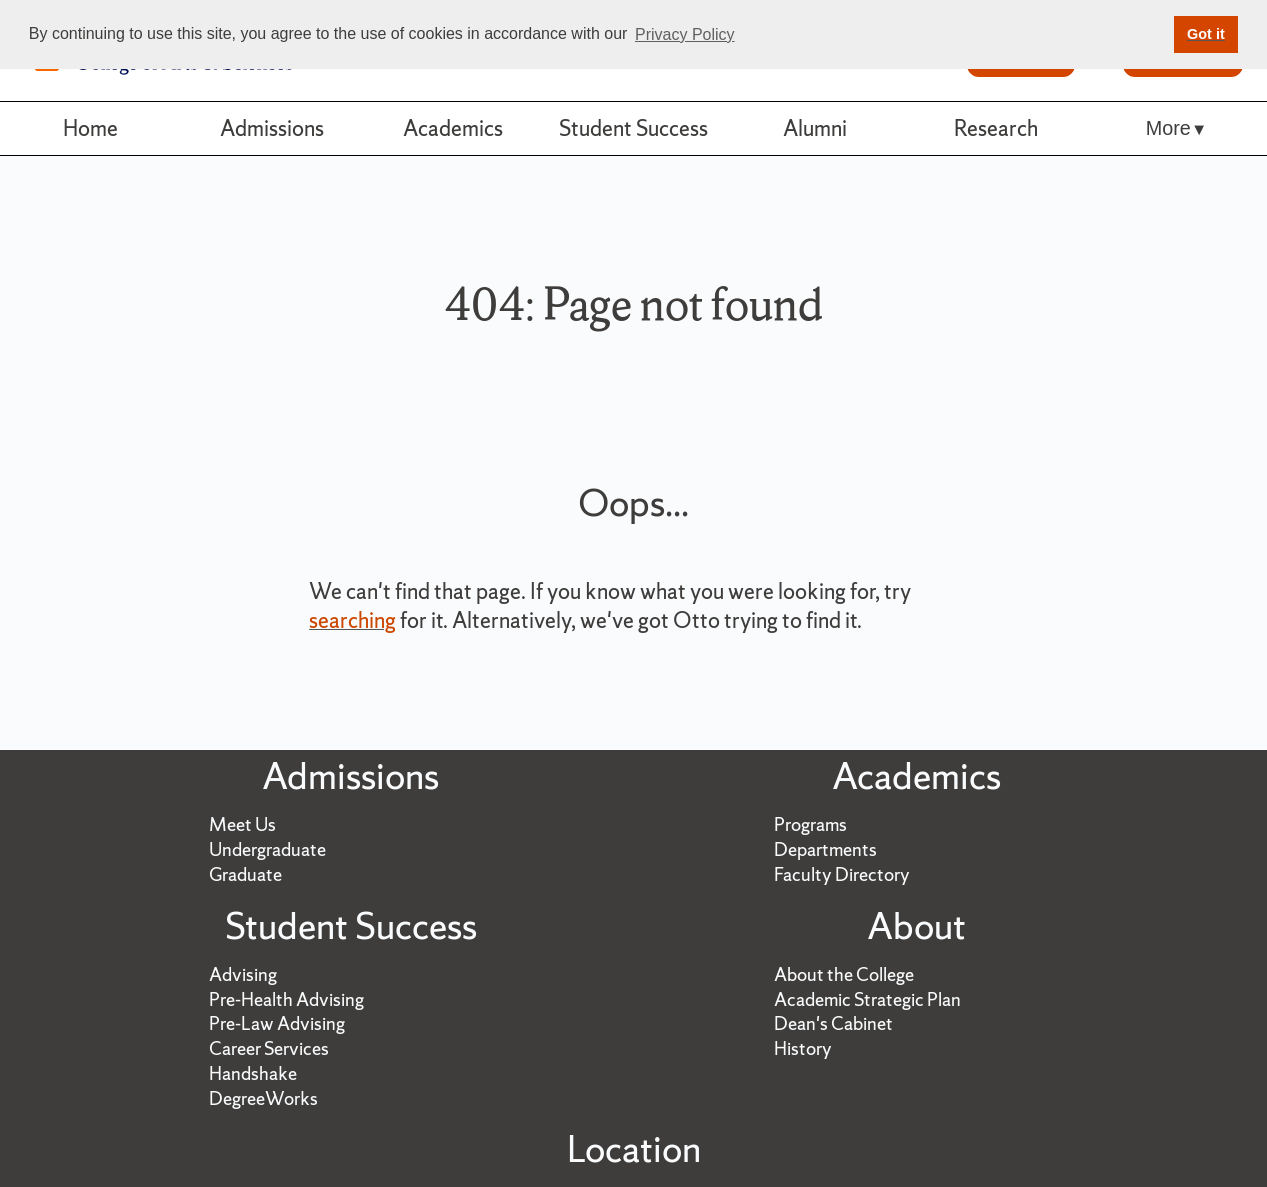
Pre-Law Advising (277, 1023)
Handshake (253, 1073)
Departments (825, 849)
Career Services (269, 1048)
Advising (243, 974)
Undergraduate (267, 849)
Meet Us (242, 824)
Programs (810, 824)
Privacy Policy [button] (685, 34)
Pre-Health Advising (286, 999)
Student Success (633, 128)
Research (996, 128)
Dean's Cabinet (833, 1023)
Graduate (245, 874)
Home (90, 128)
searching (352, 620)
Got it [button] (1206, 34)
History (803, 1048)
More (1168, 128)
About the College (844, 974)
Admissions (272, 128)
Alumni (815, 128)
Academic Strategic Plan (867, 999)
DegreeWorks (263, 1098)
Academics (453, 128)
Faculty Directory (842, 874)
